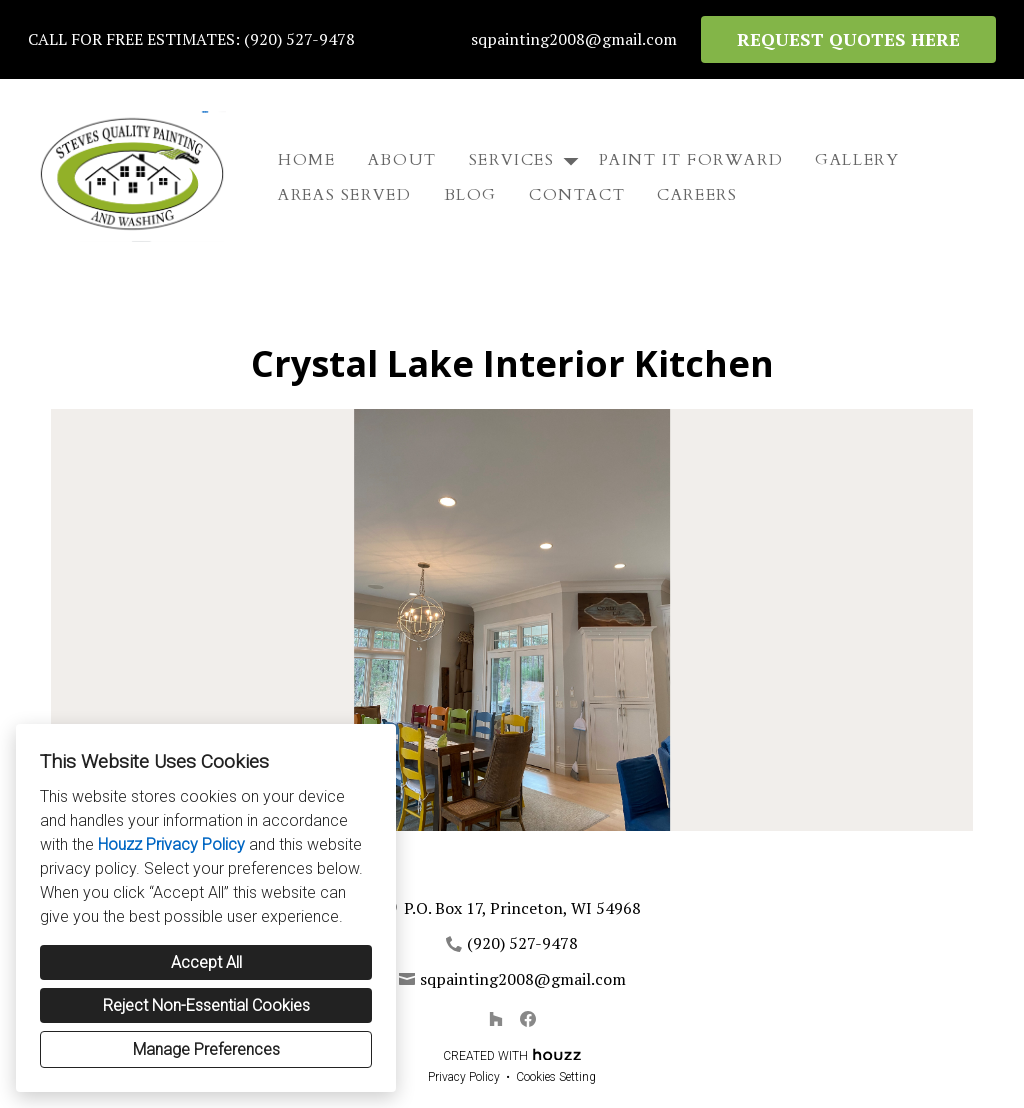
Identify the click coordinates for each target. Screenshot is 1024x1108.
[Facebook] (528, 1019)
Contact (577, 195)
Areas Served (344, 195)
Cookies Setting (556, 1077)
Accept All (206, 962)
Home (306, 160)
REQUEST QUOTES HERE (848, 39)
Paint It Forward (691, 160)
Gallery (857, 160)
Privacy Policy (464, 1077)
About (402, 160)
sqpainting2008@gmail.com (574, 39)
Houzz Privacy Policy (171, 844)
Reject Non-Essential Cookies (206, 1005)
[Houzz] (496, 1019)
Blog (470, 195)
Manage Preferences (206, 1049)
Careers (697, 195)
